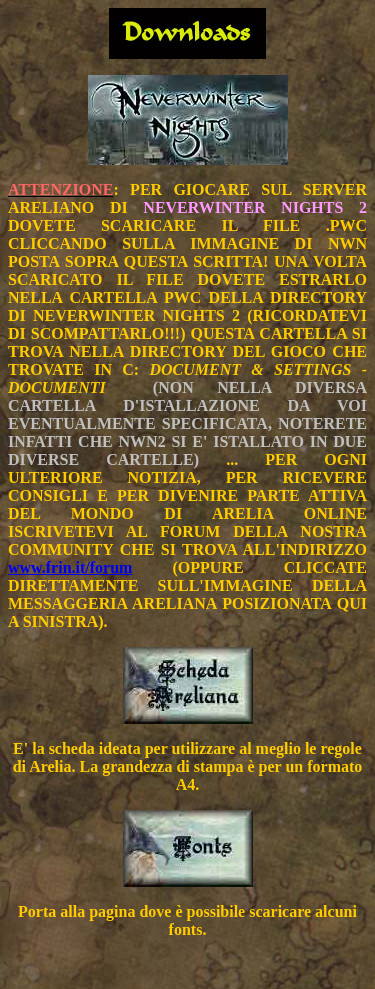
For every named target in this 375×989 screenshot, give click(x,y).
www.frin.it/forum (70, 567)
